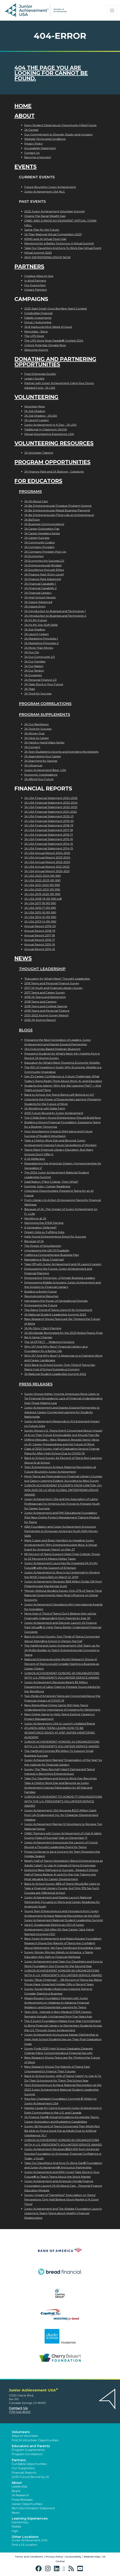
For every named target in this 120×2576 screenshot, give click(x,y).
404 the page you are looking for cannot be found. (51, 73)
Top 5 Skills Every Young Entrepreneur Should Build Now (62, 1117)
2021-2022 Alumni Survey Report (46, 1015)
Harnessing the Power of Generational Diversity (56, 1301)
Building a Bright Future (40, 1291)
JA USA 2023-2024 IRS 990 (42, 875)
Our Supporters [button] (23, 2468)
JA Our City (31, 652)
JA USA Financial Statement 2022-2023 (50, 807)
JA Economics (33, 556)
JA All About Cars (36, 501)
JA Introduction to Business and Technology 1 (55, 611)
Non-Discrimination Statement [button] (33, 2508)
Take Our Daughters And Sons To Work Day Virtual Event (62, 248)
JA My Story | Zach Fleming (42, 1328)
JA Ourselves (33, 675)
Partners (29, 266)
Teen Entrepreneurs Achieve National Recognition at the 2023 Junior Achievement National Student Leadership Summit (62, 2089)
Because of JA (34, 1241)
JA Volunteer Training (38, 452)
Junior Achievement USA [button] (29, 2540)
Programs (30, 491)
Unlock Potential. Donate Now (45, 345)
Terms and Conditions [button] (29, 2556)
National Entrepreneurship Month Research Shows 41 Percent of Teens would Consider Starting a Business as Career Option (61, 1664)
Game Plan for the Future (41, 229)
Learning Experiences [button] (30, 2518)
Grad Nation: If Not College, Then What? (51, 1181)
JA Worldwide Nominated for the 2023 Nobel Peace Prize (63, 1333)
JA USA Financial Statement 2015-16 (48, 839)
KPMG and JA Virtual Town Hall (45, 239)
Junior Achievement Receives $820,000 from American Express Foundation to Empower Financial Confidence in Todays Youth (62, 2153)
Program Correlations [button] (27, 2454)
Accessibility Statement (40, 148)
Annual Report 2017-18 (39, 935)
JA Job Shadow (34, 411)
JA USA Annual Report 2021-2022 (46, 866)
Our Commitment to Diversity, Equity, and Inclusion (58, 134)
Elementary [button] (20, 2522)
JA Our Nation (33, 666)
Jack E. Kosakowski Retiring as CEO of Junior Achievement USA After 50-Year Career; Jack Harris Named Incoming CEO (59, 1929)
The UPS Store (34, 336)
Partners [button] (19, 2460)
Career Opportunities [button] (27, 2504)
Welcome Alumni (36, 350)
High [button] (15, 2531)
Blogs (25, 1030)
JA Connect (32, 747)
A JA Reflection (34, 1158)
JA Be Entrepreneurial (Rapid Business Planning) (57, 510)
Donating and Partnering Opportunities (55, 362)
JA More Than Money (38, 647)
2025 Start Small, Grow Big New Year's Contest (55, 308)
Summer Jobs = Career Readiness (47, 1186)
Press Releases (35, 1384)
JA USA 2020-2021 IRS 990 (42, 889)
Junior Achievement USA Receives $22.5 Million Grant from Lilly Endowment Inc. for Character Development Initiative (61, 1815)
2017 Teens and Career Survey (44, 992)
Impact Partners (35, 289)
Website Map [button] (92, 2556)
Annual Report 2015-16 (39, 944)
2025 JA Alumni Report (40, 1020)
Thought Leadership (42, 968)
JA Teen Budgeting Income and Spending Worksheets (61, 751)
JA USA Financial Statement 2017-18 (48, 830)
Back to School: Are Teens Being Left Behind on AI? (59, 1094)
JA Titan (29, 689)
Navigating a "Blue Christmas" (44, 1259)
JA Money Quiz (34, 733)
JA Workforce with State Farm (44, 1108)
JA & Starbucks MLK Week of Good (48, 327)
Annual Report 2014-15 (39, 949)
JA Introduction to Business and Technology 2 (55, 615)
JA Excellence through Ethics (44, 570)
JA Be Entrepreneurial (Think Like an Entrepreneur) (59, 515)
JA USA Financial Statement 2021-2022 (50, 811)
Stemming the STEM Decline (44, 1223)
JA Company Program (39, 547)
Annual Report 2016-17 (39, 940)
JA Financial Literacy (38, 592)
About (24, 115)
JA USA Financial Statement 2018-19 (48, 825)
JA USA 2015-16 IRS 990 (40, 912)
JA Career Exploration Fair (41, 528)
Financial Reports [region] (24, 2472)
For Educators (38, 481)
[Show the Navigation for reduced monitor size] (112, 10)
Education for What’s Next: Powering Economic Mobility (62, 1062)
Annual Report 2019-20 (40, 926)
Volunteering (36, 397)
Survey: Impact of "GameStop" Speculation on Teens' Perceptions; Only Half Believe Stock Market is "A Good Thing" (61, 2199)
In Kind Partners (35, 280)
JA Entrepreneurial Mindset (43, 565)
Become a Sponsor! (37, 157)
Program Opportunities (52, 462)
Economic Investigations (40, 774)
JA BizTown (32, 519)
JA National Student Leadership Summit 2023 (55, 1314)
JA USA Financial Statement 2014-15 (48, 843)
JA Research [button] (20, 2495)
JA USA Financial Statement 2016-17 (48, 834)
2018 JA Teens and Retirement (45, 997)
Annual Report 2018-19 (39, 930)
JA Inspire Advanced (38, 602)
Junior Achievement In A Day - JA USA (50, 424)
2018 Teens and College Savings (45, 1006)
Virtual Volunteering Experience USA (49, 434)
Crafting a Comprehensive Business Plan (51, 1255)
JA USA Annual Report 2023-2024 (47, 857)
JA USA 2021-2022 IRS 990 (42, 885)
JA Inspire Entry (35, 606)
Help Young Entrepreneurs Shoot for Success (55, 1236)
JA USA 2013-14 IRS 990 (40, 921)
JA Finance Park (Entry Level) (44, 574)
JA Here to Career (36, 738)
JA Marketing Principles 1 (41, 638)
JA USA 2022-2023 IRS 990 (42, 880)
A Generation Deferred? (40, 1227)
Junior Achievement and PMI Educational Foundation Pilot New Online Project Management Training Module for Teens (62, 1517)
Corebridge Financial (38, 313)
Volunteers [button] (21, 2432)
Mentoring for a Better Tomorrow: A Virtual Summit (59, 243)
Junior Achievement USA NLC (44, 191)
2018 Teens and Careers (40, 1001)
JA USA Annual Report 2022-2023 (47, 862)
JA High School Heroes (40, 597)
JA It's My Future (35, 620)
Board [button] (16, 2491)
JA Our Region (34, 670)
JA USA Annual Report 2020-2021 (47, 871)
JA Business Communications (44, 524)
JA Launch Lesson (36, 420)
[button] (39, 2568)
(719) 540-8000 (20, 2412)
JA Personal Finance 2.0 (40, 680)
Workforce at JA (35, 1218)
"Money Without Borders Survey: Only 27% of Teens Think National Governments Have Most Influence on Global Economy (63, 1595)
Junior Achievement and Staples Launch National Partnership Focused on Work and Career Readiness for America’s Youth (62, 1902)
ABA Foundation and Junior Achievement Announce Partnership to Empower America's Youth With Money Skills (61, 1531)
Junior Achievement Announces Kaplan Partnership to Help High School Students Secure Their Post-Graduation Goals (63, 2039)
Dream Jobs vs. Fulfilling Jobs (44, 1232)
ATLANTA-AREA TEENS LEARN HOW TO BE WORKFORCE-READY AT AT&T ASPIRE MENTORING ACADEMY (59, 1732)
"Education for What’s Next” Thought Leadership (57, 978)
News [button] (15, 2512)
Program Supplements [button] (28, 2450)
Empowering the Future (40, 1305)
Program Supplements (44, 714)
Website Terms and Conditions (45, 139)
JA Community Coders (39, 542)
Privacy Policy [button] (54, 2556)
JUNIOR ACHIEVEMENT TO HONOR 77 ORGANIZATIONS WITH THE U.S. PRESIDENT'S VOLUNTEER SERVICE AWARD (63, 1801)
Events (25, 166)
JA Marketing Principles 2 (41, 643)
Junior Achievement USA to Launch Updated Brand (59, 1723)
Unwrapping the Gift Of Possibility (46, 1250)
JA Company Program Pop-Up (45, 551)
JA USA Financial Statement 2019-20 (49, 821)
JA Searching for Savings (40, 760)
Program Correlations (45, 703)
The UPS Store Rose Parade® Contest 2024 (53, 340)
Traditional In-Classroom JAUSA (45, 429)
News (23, 958)
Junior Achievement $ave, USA (45, 770)
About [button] (17, 2482)
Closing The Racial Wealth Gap (45, 216)
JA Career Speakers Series (42, 533)
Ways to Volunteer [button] (25, 2436)
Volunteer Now (34, 406)
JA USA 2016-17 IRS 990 (40, 908)
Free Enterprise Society (40, 374)
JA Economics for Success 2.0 (44, 560)
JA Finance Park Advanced (42, 579)
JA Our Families (34, 661)
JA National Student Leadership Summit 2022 (55, 1374)
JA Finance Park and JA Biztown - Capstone (54, 471)
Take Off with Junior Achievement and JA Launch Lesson (62, 1264)
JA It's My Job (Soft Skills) (41, 625)
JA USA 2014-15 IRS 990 (40, 917)
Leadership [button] (19, 2486)
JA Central (31, 130)
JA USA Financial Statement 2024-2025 (51, 798)
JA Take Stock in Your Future (43, 684)
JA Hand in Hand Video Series (44, 742)
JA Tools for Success (37, 693)
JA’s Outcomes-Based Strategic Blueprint (52, 1049)
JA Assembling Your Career (42, 756)
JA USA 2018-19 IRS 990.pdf (43, 898)
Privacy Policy (33, 143)
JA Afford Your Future (39, 779)
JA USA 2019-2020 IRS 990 (42, 894)
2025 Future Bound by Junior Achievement (53, 1113)
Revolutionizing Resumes (41, 1296)
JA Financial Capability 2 (40, 588)
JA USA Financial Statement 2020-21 (49, 816)
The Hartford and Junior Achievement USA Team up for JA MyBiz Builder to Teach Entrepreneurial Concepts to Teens (62, 1650)
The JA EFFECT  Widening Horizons (49, 1342)
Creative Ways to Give (38, 276)
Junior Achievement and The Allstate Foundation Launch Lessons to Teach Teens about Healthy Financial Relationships (63, 2213)
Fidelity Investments (37, 317)
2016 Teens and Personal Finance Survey (51, 983)
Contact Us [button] (18, 2408)
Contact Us (31, 152)
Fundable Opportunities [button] (29, 2464)
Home (23, 106)
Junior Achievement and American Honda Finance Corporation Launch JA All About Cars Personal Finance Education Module (63, 2185)
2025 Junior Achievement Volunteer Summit (54, 211)
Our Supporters (35, 285)
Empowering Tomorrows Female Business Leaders (59, 1278)
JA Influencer (33, 765)
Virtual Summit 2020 (38, 252)
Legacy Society (34, 378)
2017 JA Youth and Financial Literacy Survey (53, 988)
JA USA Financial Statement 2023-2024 (51, 802)
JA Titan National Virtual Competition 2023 (53, 234)
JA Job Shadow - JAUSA (40, 415)
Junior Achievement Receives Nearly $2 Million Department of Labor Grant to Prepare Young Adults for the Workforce (62, 1687)
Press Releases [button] (22, 2499)
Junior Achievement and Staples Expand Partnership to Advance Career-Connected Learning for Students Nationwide (62, 1412)
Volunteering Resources (54, 443)
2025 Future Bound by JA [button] (30, 2477)
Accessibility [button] (73, 2556)
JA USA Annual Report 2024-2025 (47, 853)
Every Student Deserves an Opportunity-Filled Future (60, 125)
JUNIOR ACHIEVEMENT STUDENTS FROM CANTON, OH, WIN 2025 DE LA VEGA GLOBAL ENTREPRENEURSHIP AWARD (63, 1490)
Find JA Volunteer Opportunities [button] (35, 2440)
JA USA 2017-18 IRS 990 (40, 903)
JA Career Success (36, 537)
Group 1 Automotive (37, 322)
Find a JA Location (24, 2544)
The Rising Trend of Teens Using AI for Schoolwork (58, 1310)
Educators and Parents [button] (31, 2446)
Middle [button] (16, 2526)
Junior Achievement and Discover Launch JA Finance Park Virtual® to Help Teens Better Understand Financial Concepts (62, 1627)
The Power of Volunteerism (42, 1246)
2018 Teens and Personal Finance (46, 1010)
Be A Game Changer (38, 1337)
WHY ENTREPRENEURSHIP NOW (47, 257)
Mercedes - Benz (36, 331)
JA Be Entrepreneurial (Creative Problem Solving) (58, 505)
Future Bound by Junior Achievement (50, 187)
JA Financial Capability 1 (40, 583)
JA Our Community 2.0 (39, 657)
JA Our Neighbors (36, 724)
